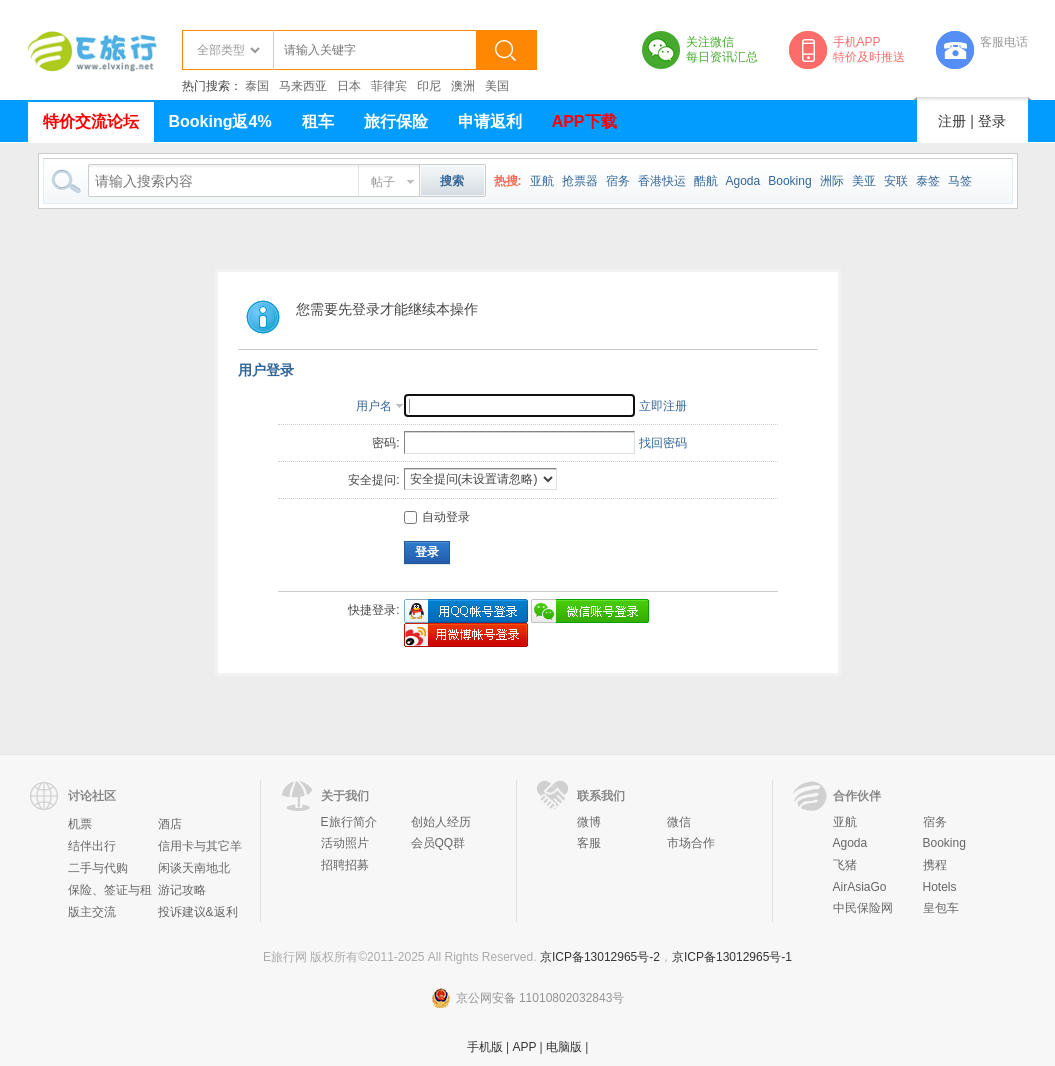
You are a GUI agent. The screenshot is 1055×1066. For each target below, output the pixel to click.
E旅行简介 (349, 822)
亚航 (542, 181)
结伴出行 (92, 846)
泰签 (928, 181)
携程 (935, 865)
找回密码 (663, 443)
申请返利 (490, 121)
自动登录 (437, 517)
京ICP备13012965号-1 (732, 957)
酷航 (706, 181)
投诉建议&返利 (198, 912)
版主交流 (92, 912)
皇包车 (941, 908)
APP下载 (584, 121)
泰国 (257, 86)
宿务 (618, 181)
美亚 (864, 181)
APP (524, 1047)
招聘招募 (345, 865)
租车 (318, 121)
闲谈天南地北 (194, 868)
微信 (679, 822)
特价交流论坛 (91, 121)
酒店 (170, 824)
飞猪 (845, 865)
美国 (497, 86)
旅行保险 (396, 121)
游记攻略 (182, 890)
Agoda (743, 181)
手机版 (485, 1047)
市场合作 (691, 843)
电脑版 (564, 1047)
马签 (960, 181)
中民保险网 (863, 908)
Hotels (940, 887)
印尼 (429, 86)
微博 (589, 822)
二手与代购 (98, 868)
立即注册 (663, 406)
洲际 (832, 181)
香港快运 (662, 181)
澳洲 (463, 86)
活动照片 (345, 843)
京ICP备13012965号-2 (600, 957)
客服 (589, 843)
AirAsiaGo (860, 887)
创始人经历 (441, 822)
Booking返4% (220, 121)
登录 (992, 121)
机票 (80, 824)
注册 (952, 121)
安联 (896, 181)
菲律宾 (389, 86)
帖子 (383, 182)
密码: (385, 443)
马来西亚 (303, 86)
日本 (349, 86)
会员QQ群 (438, 843)
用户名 (374, 406)
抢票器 (580, 181)
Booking (789, 181)
